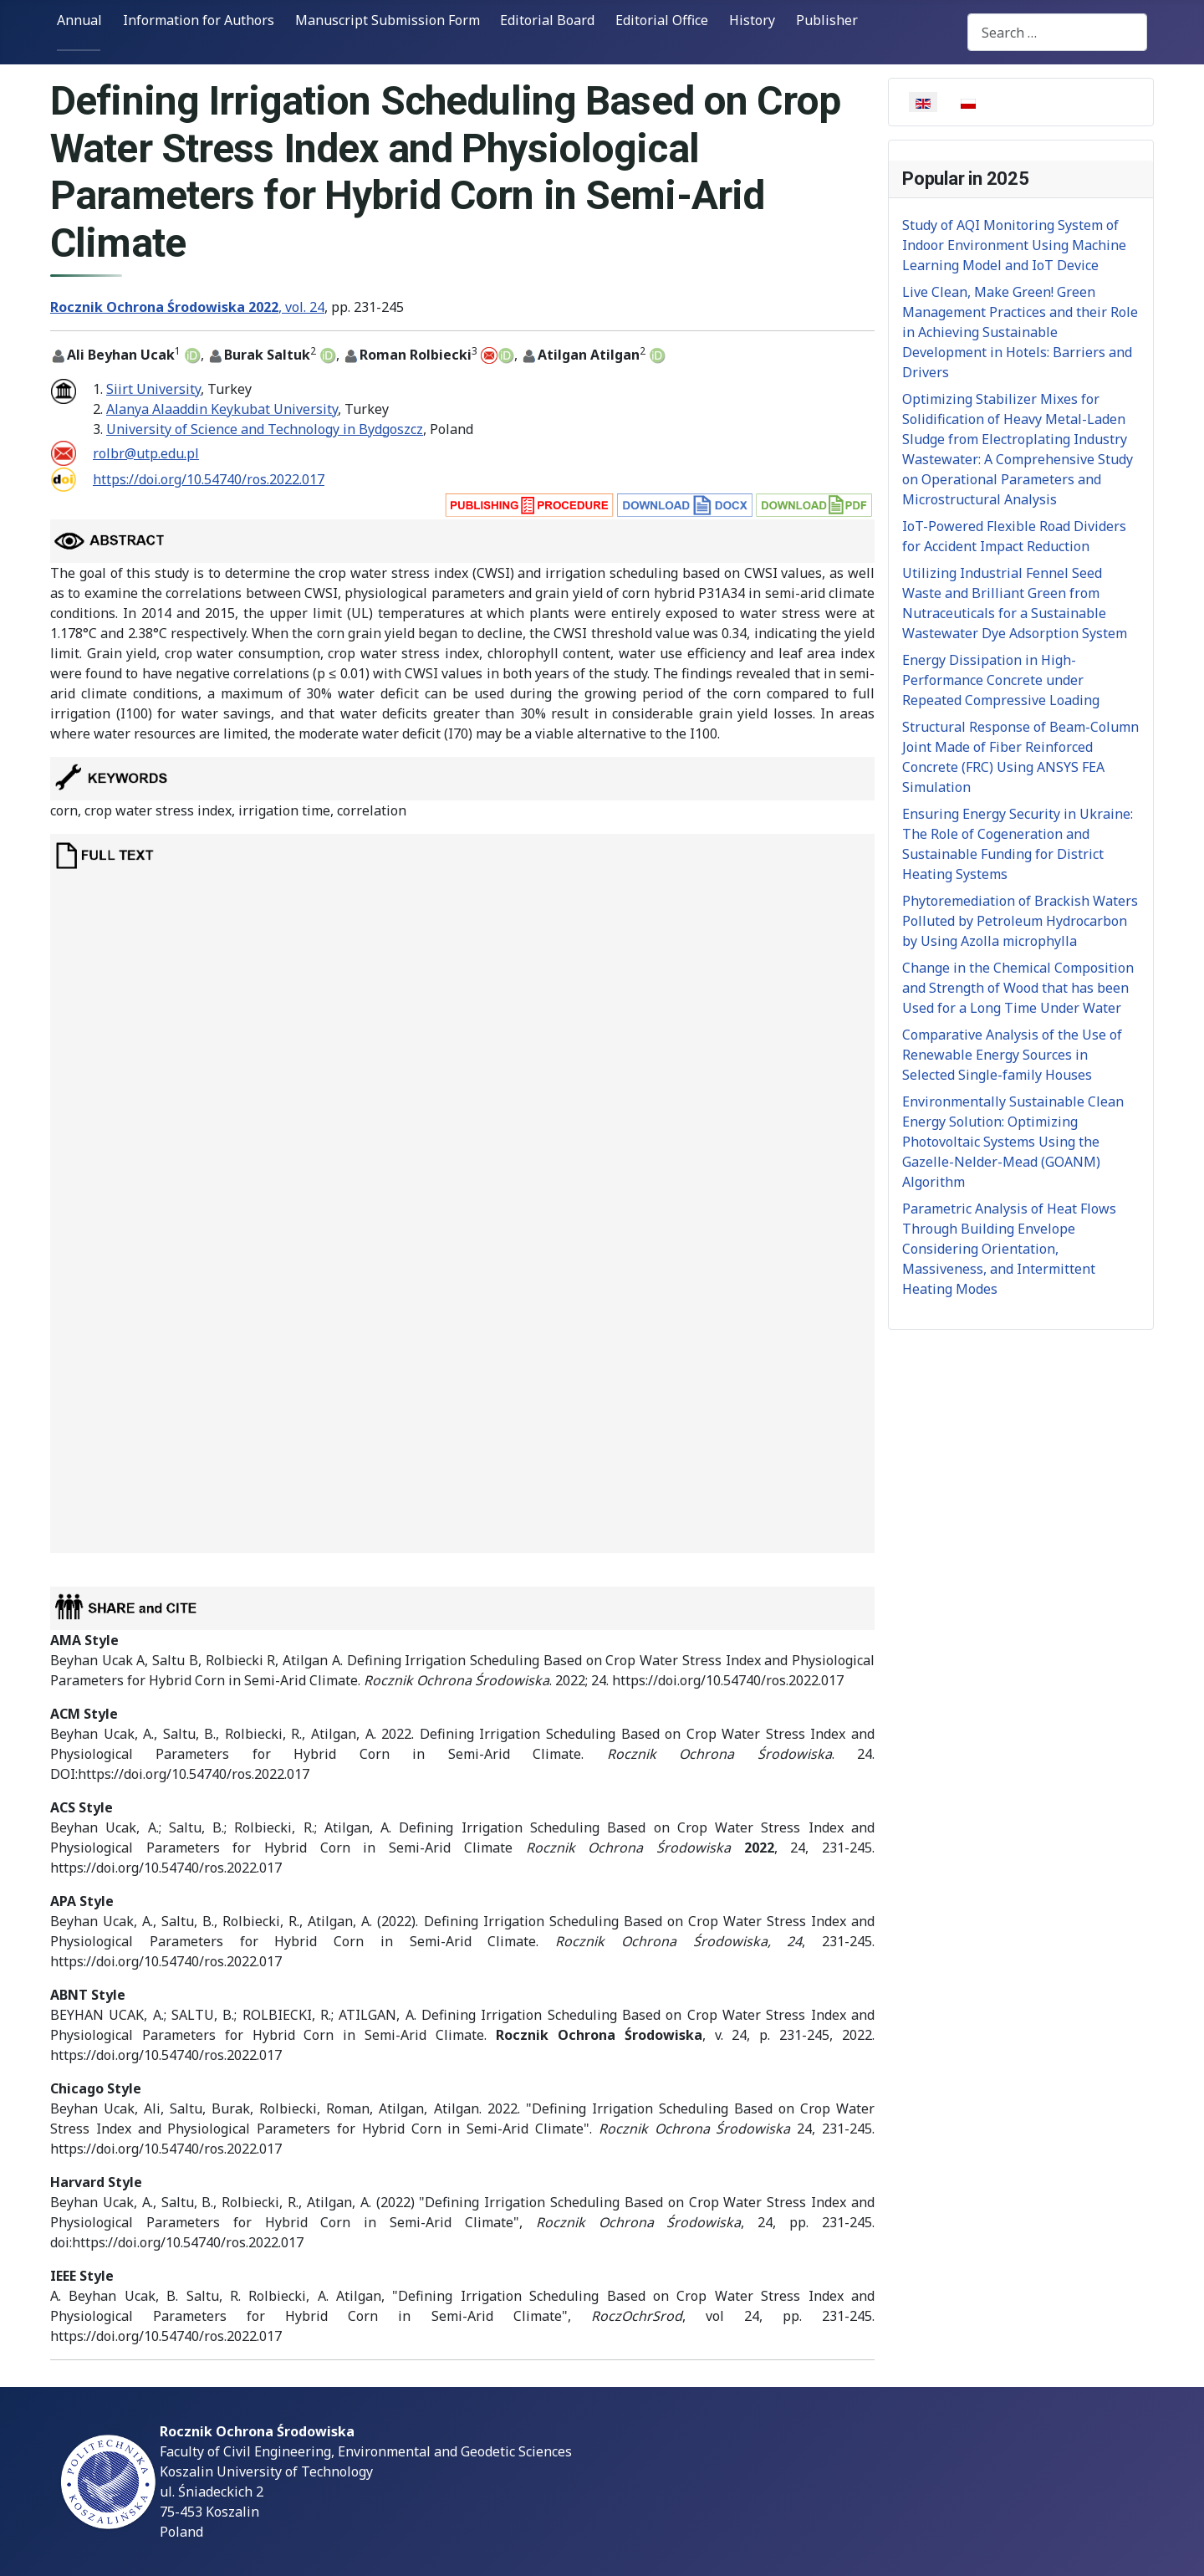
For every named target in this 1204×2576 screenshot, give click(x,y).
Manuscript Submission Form (387, 20)
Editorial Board (547, 20)
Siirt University (153, 389)
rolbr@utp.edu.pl (146, 453)
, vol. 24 (187, 307)
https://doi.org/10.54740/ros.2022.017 (208, 479)
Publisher (827, 20)
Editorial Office (661, 20)
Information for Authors (198, 20)
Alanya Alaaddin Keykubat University (222, 409)
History (752, 20)
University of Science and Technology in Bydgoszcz (264, 429)
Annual (79, 20)
